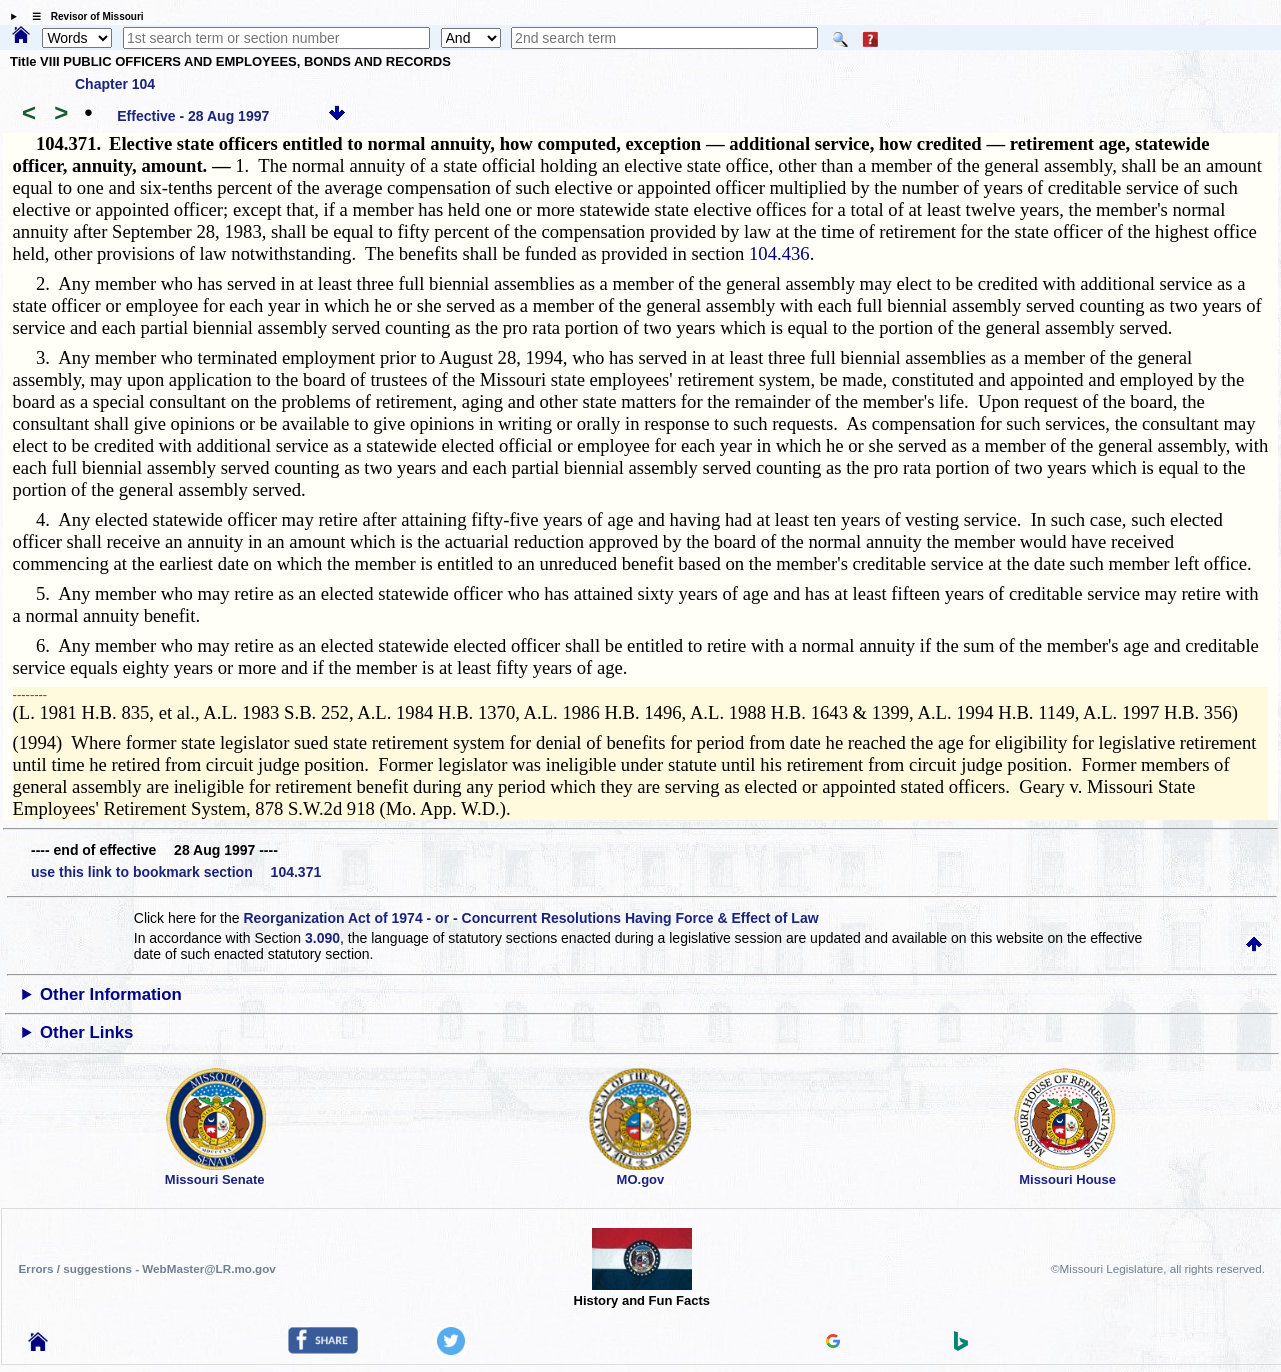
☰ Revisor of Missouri (83, 16)
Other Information (111, 994)
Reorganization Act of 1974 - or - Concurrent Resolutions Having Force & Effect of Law (530, 918)
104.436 (779, 253)
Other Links (86, 1032)
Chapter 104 (115, 84)
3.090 (322, 938)
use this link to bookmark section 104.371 (176, 872)
